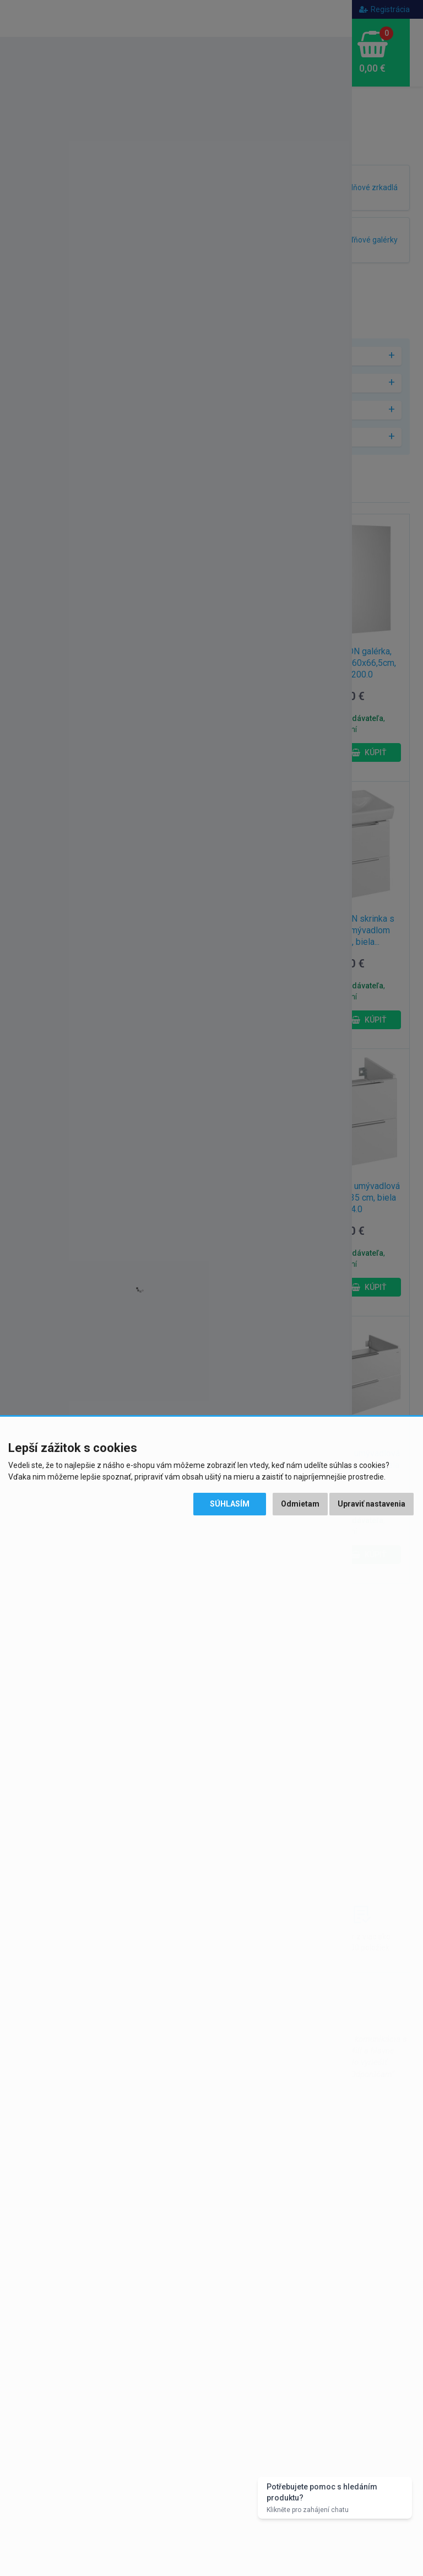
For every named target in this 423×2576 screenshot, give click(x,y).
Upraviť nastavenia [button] (371, 1503)
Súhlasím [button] (230, 1503)
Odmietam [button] (300, 1503)
